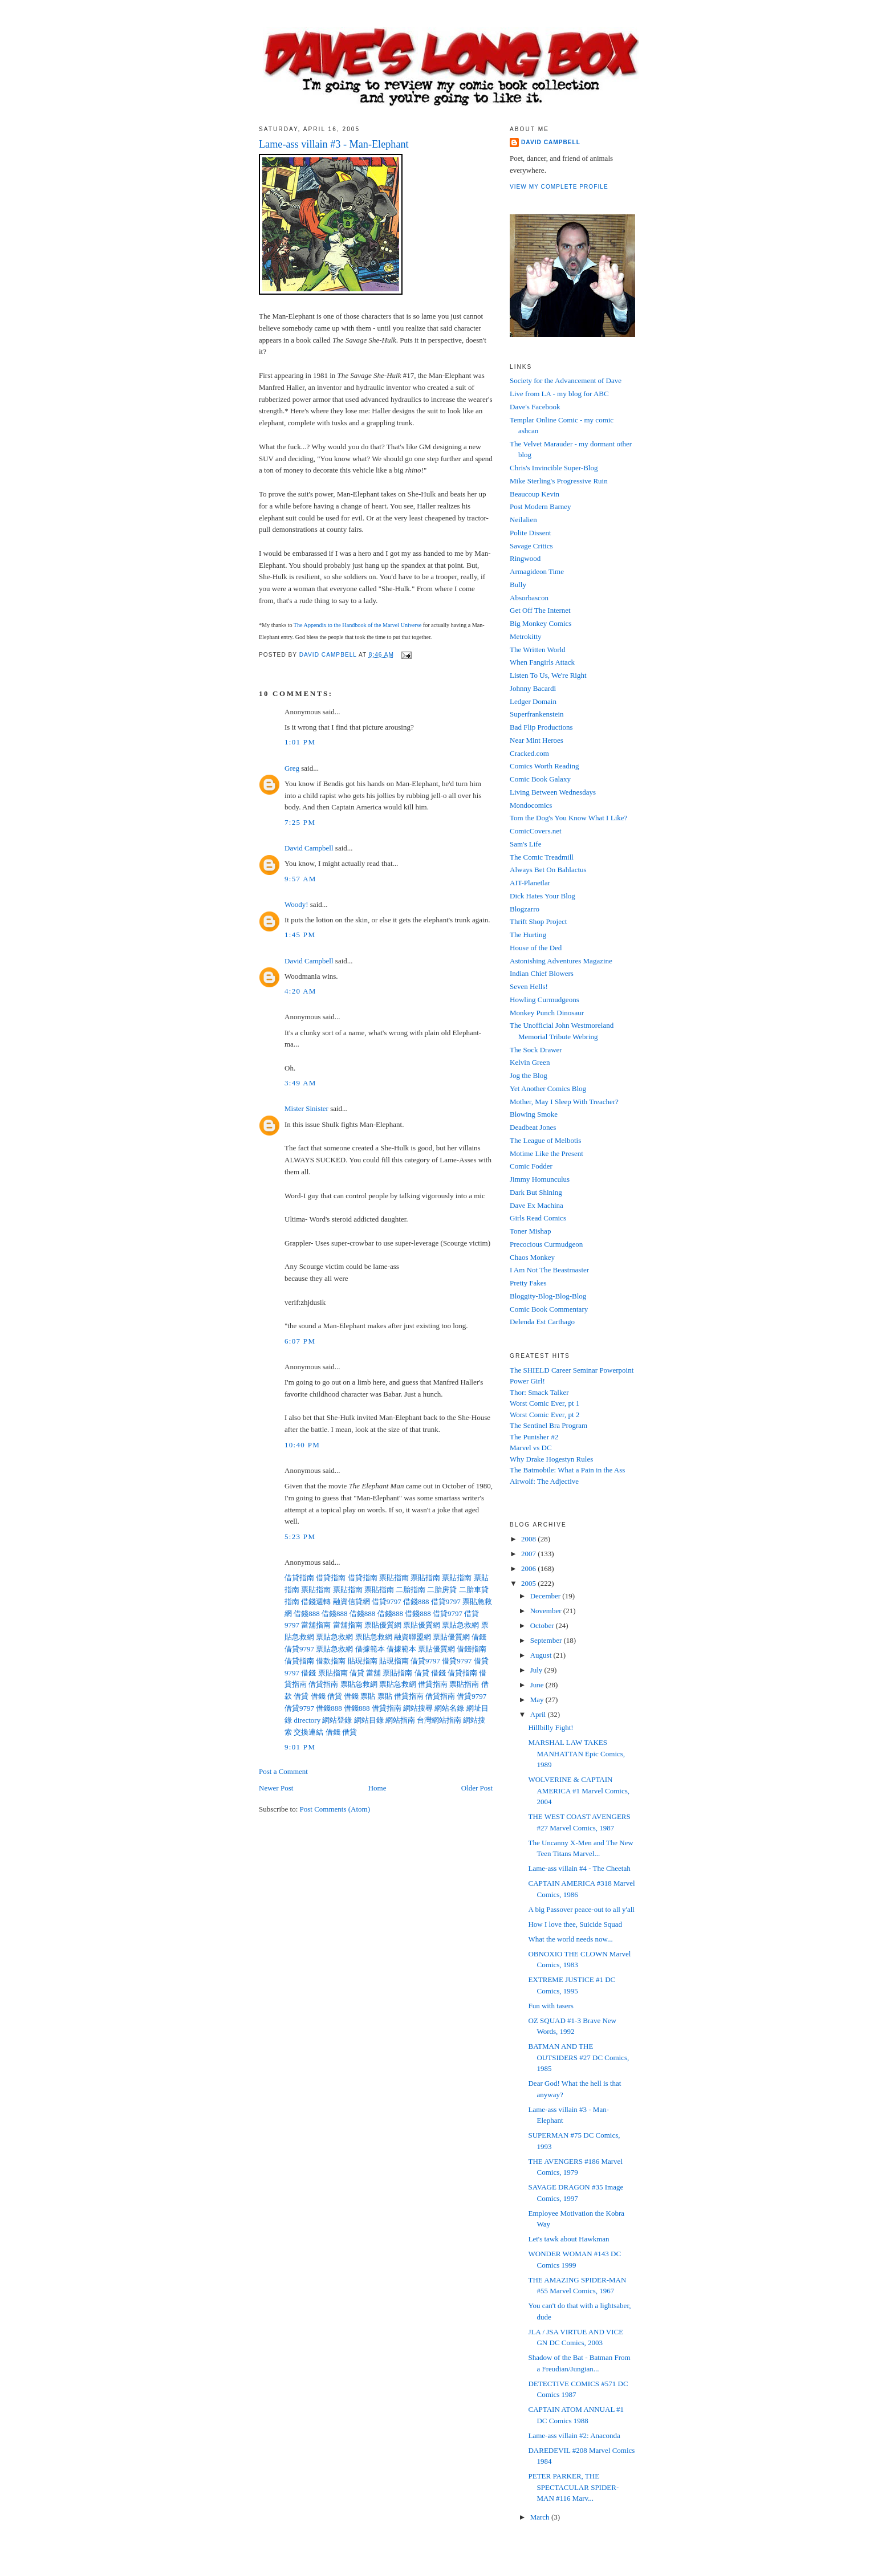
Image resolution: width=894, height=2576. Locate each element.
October (543, 1625)
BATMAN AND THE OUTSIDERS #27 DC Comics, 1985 (578, 2057)
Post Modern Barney (540, 506)
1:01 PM (300, 742)
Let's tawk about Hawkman (568, 2239)
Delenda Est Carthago (542, 1321)
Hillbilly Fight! (550, 1727)
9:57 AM (300, 878)
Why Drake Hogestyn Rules (551, 1459)
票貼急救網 (460, 1625)
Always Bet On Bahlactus (548, 869)
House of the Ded (536, 947)
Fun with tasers (550, 2005)
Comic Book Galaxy (540, 779)
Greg (292, 768)
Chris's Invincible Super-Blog (554, 467)
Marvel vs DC (531, 1447)
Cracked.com (529, 753)
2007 (529, 1553)
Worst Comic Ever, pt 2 (544, 1414)
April (539, 1714)
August (542, 1655)
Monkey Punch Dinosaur (547, 1012)
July (537, 1670)
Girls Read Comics (538, 1218)
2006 (529, 1568)
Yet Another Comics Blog (548, 1088)
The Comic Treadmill (542, 857)
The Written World (538, 649)
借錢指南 (471, 1649)
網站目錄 (369, 1720)
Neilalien (523, 519)
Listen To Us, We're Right (548, 675)
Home (377, 1788)
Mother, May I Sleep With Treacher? (564, 1101)
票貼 (367, 1696)
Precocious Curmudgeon (546, 1244)
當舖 (373, 1673)
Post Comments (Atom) (335, 1809)
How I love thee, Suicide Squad (575, 1924)
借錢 (479, 1637)
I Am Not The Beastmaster (549, 1269)
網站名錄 (449, 1708)
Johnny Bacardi (533, 688)
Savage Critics (531, 546)
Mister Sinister (306, 1108)
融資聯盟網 (412, 1637)
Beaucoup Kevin (534, 494)
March (540, 2517)
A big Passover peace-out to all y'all (581, 1909)
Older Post (477, 1788)
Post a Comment (283, 1771)
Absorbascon (529, 597)
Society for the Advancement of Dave (565, 380)
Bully (518, 584)
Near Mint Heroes (536, 740)
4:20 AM (300, 991)
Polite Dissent (530, 532)
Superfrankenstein (537, 714)
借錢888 (416, 1601)
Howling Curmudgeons (544, 999)
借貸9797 (386, 1601)
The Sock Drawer (536, 1049)
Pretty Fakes (528, 1283)
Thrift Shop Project (538, 921)
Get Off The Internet (540, 610)
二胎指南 (410, 1589)
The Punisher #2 (534, 1437)
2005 (529, 1583)
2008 (529, 1539)
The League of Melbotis (545, 1140)
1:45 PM (300, 934)
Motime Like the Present (546, 1153)
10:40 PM (302, 1444)
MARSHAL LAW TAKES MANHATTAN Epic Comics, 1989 (576, 1753)
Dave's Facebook (535, 406)
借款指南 (331, 1661)
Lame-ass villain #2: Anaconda (574, 2435)
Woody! (296, 904)
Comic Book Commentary (549, 1309)
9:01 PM (300, 1747)
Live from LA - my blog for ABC (559, 393)
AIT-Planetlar (530, 882)
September (547, 1640)
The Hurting (528, 934)
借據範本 (370, 1649)
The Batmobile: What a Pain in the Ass (567, 1470)
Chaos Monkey (532, 1257)
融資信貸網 (351, 1601)
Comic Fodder (531, 1166)
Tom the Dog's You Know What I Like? (568, 817)
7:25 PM (300, 822)
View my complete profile (559, 187)
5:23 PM (300, 1536)
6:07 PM (300, 1341)
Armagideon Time (537, 571)
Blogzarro (524, 909)
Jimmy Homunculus (540, 1179)
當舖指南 (316, 1625)
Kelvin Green (530, 1062)
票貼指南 (394, 1577)
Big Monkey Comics (540, 623)
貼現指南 (362, 1661)
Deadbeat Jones (533, 1127)
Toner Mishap (530, 1231)
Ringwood (525, 558)
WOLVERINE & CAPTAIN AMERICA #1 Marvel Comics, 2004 (578, 1790)
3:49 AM (300, 1083)
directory (307, 1720)
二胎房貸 (442, 1589)
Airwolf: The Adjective (544, 1481)
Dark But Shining (536, 1192)
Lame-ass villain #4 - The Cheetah (579, 1868)
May (538, 1699)
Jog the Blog (528, 1075)
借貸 (357, 1673)
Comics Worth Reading (544, 766)
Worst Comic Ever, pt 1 (544, 1403)
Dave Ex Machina (536, 1205)
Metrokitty (526, 636)
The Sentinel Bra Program (548, 1425)
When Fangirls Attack (542, 662)
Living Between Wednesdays (553, 792)
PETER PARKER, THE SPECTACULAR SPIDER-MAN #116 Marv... (573, 2487)
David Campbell (309, 848)
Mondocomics (531, 805)
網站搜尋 (418, 1708)
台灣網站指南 (439, 1720)
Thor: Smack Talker (539, 1392)
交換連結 (308, 1732)
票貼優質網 (382, 1625)
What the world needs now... (570, 1939)
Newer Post (276, 1788)
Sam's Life (525, 844)
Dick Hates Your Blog (542, 896)
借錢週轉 (316, 1601)
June (538, 1684)
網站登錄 (337, 1720)
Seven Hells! (529, 986)
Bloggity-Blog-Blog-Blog (548, 1296)
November (546, 1610)
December (546, 1596)
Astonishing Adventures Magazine (561, 961)
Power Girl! (527, 1381)
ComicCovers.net (536, 831)
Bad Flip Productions (541, 727)
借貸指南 (299, 1577)
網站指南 (400, 1720)
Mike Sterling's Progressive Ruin (559, 481)
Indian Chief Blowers (542, 973)
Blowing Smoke (534, 1114)
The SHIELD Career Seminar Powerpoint (571, 1370)
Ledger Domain (533, 701)
